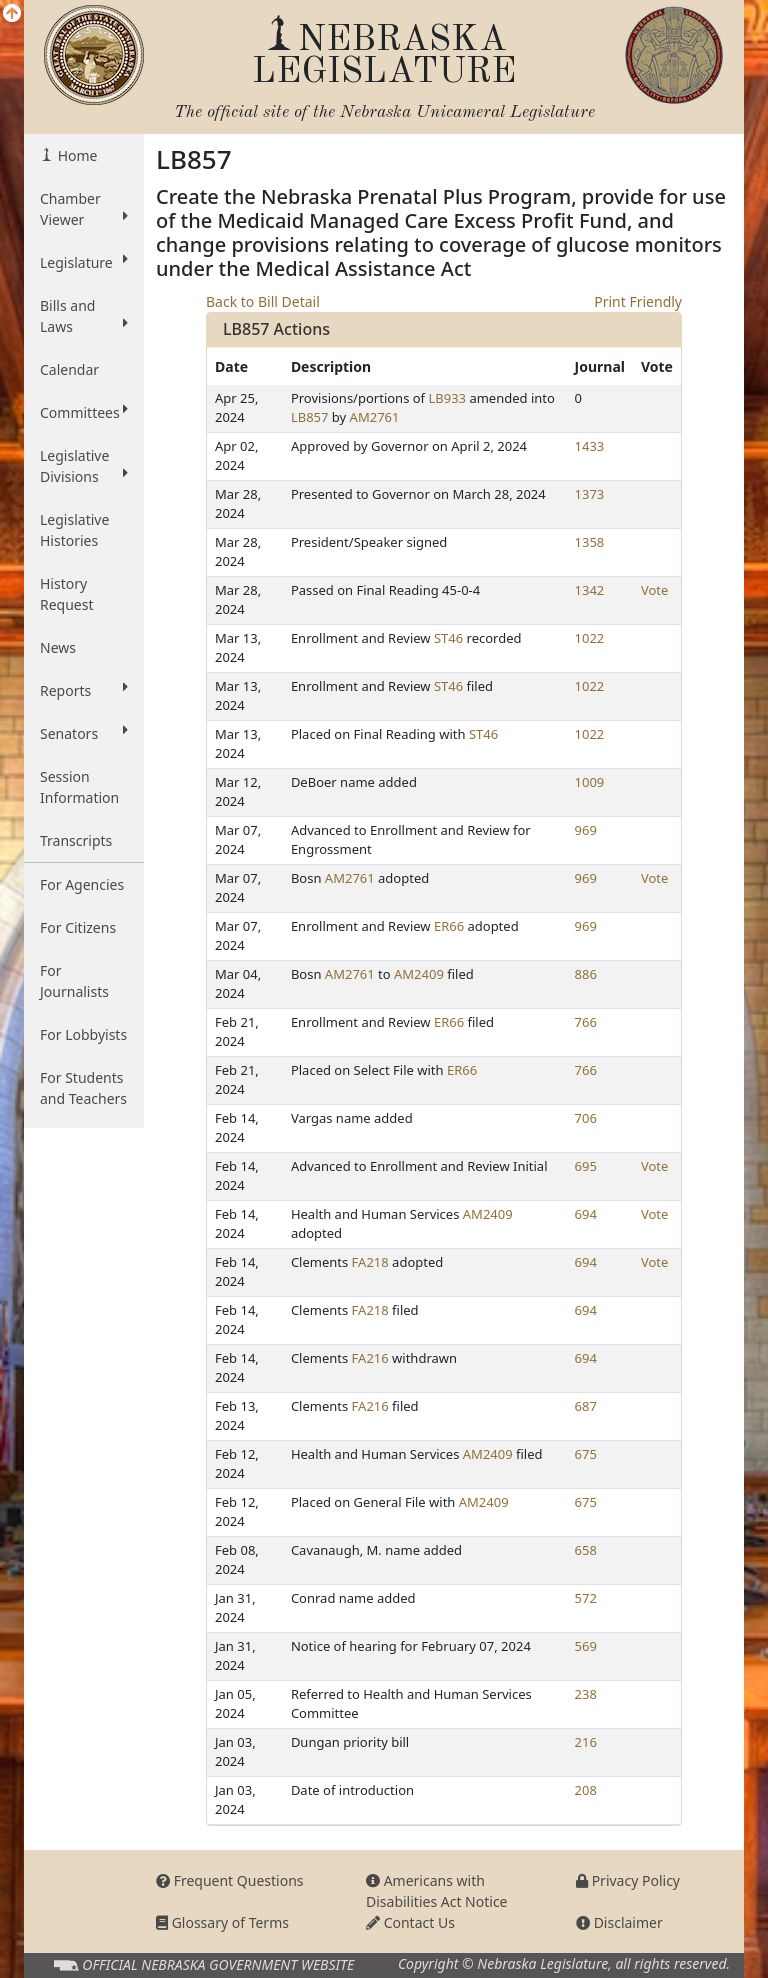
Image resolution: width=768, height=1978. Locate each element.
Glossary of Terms (222, 1922)
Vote (654, 590)
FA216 (370, 1358)
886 (586, 974)
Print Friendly (638, 301)
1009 (590, 782)
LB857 (310, 417)
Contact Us (410, 1922)
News (58, 647)
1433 (590, 446)
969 (586, 830)
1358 (590, 542)
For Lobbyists (83, 1034)
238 (586, 1694)
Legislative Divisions (84, 466)
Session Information (79, 787)
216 (586, 1742)
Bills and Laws (84, 316)
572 (586, 1598)
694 (586, 1214)
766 (586, 1022)
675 (586, 1454)
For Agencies (82, 884)
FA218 (370, 1262)
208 (586, 1790)
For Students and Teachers (83, 1088)
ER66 (449, 926)
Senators (84, 733)
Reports (84, 690)
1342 (590, 590)
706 (586, 1118)
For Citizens (78, 927)
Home (75, 155)
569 (586, 1646)
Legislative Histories (74, 530)
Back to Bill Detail (263, 301)
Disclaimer (619, 1922)
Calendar (69, 369)
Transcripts (76, 840)
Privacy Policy (628, 1880)
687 (586, 1406)
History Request (67, 594)
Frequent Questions (230, 1880)
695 (586, 1166)
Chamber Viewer (84, 209)
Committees (84, 412)
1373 (590, 494)
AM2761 (375, 417)
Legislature (84, 262)
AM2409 (419, 974)
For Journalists (74, 981)
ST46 (448, 638)
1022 (590, 638)
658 (586, 1550)
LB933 (447, 398)
